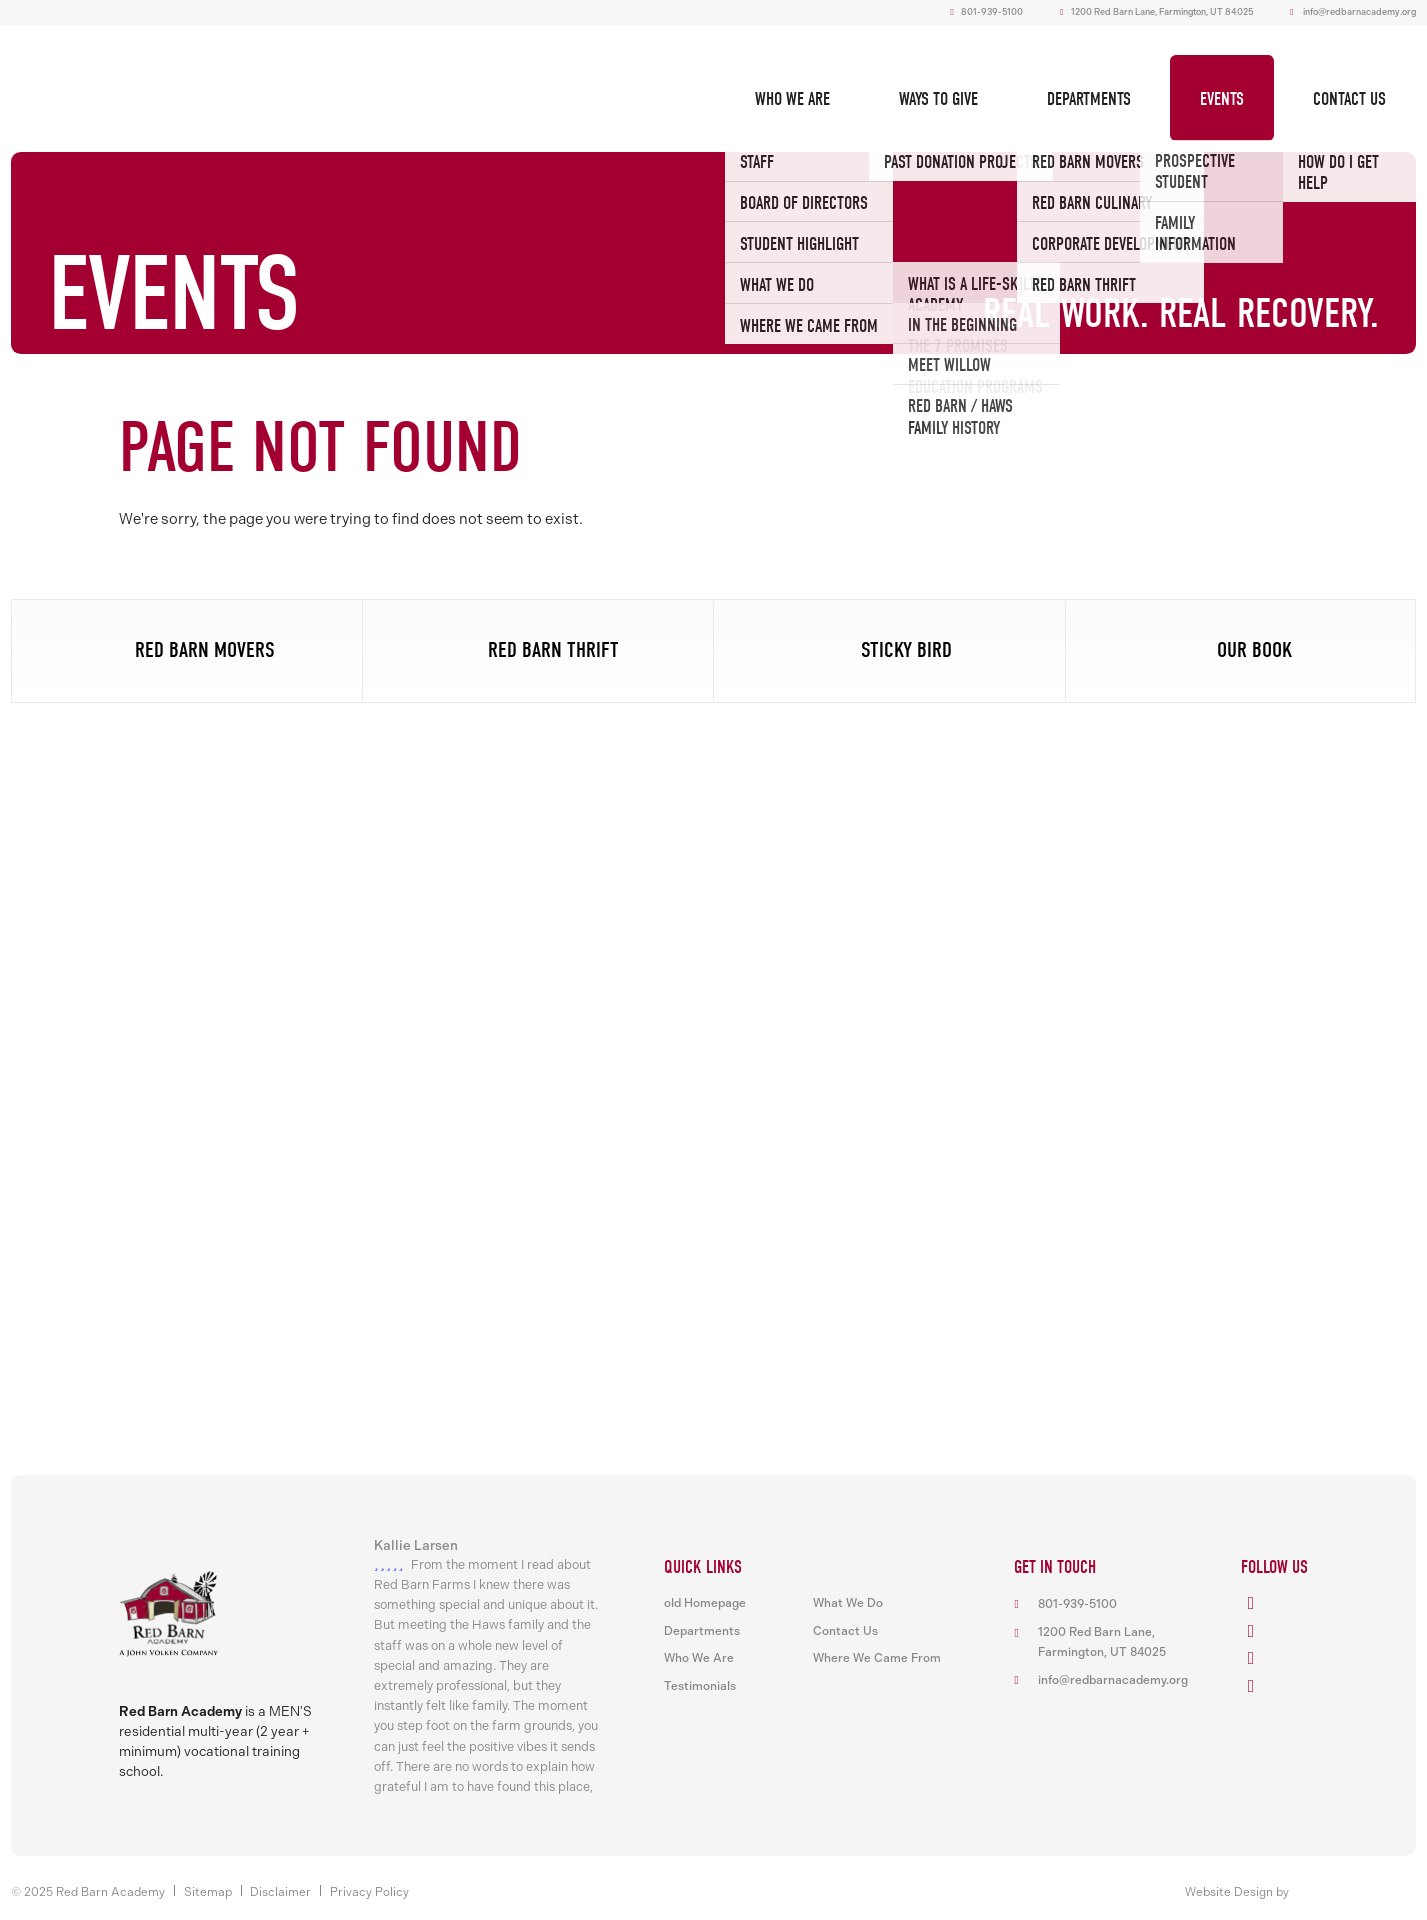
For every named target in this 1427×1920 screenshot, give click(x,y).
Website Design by (1237, 1892)
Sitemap (208, 1892)
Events (1222, 99)
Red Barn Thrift (553, 650)
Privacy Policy (369, 1892)
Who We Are (792, 99)
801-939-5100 (986, 12)
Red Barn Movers (205, 650)
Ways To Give (938, 99)
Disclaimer (280, 1892)
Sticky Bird (906, 650)
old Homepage (705, 1603)
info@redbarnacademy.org (1359, 12)
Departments (1089, 99)
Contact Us (1349, 99)
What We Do (848, 1603)
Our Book (1254, 650)
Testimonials (700, 1686)
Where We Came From (877, 1658)
